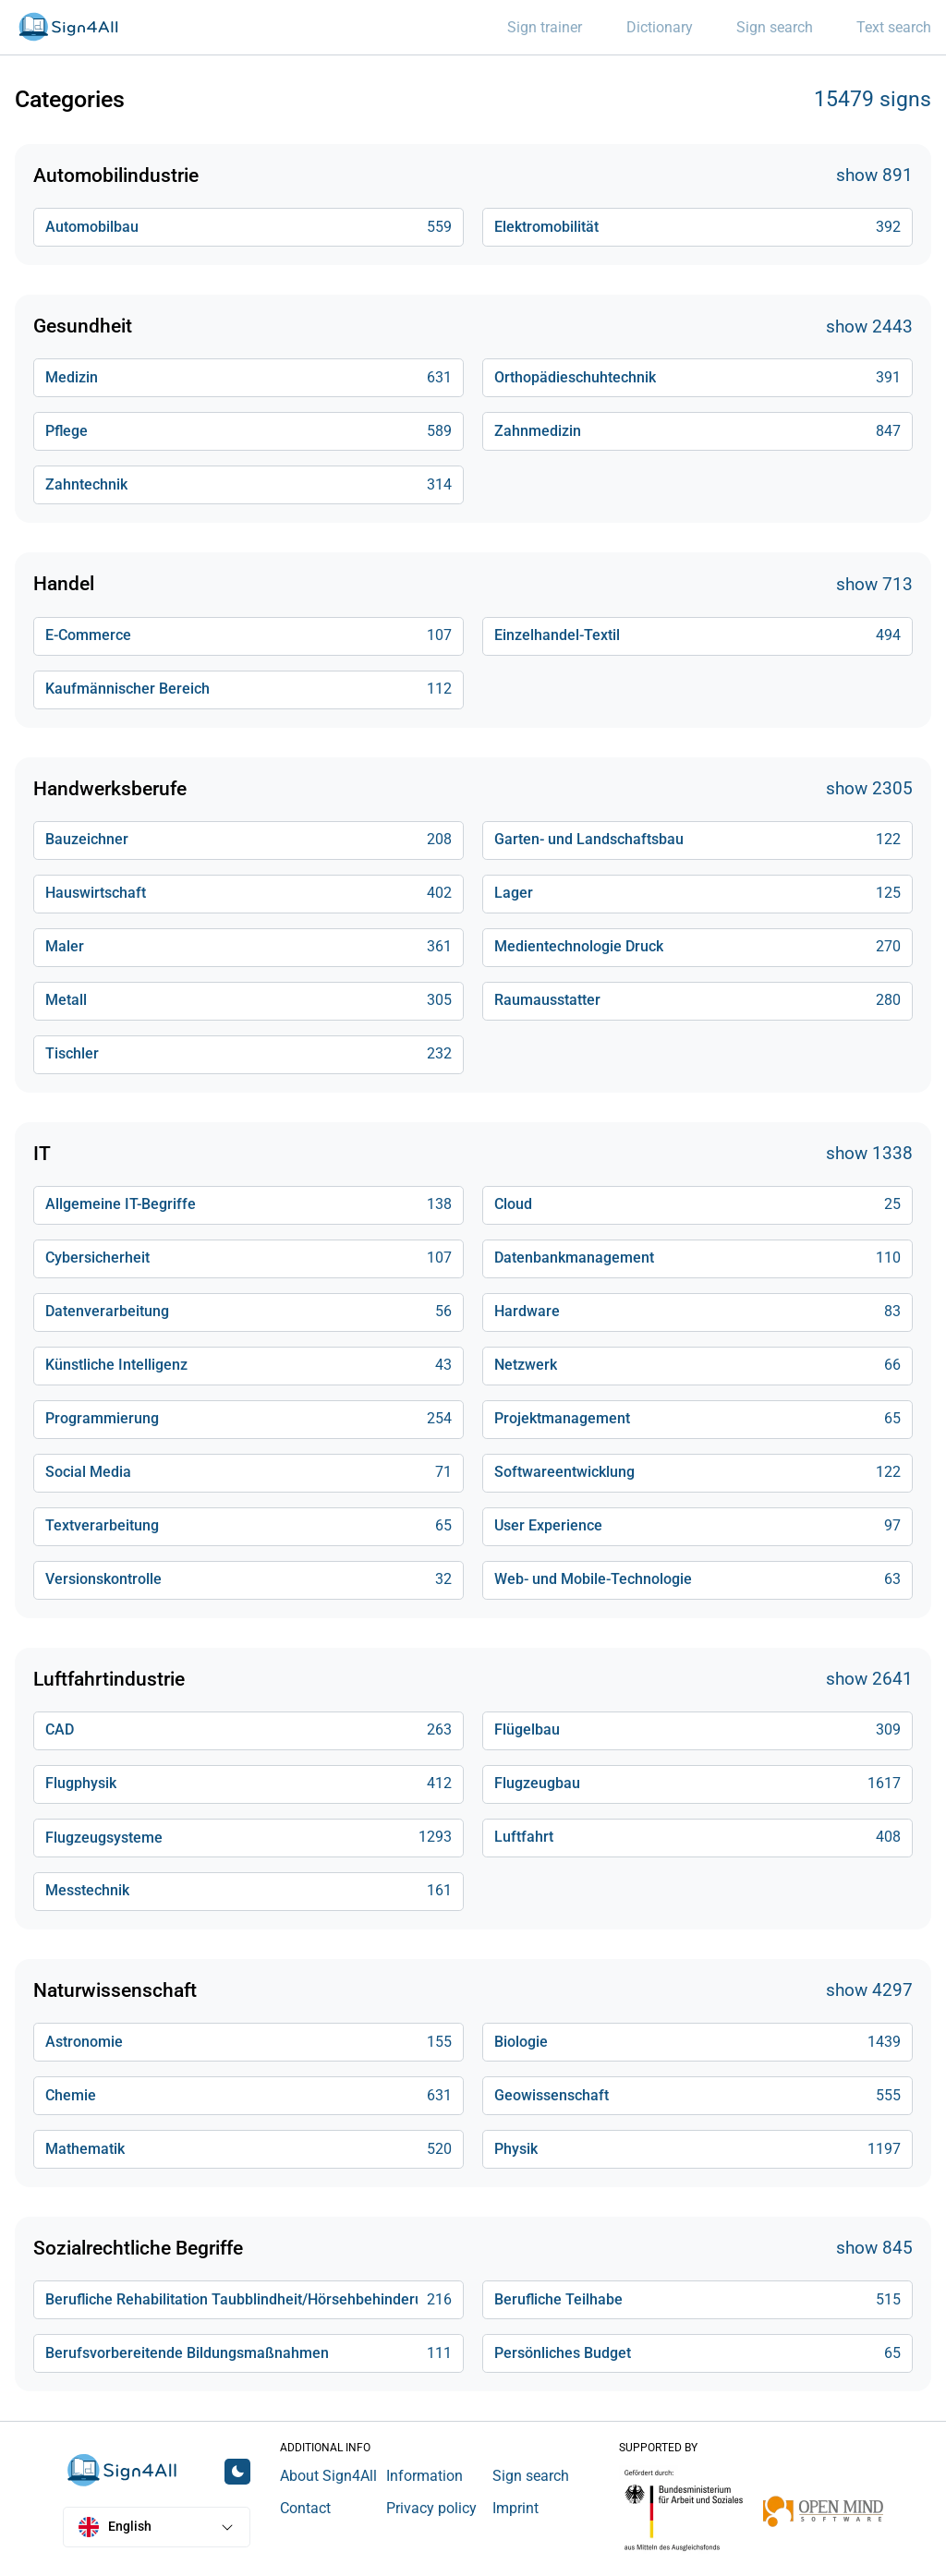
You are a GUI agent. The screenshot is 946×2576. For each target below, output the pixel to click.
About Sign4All (328, 2476)
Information (424, 2476)
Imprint (515, 2508)
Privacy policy (431, 2508)
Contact (305, 2508)
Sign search (530, 2476)
